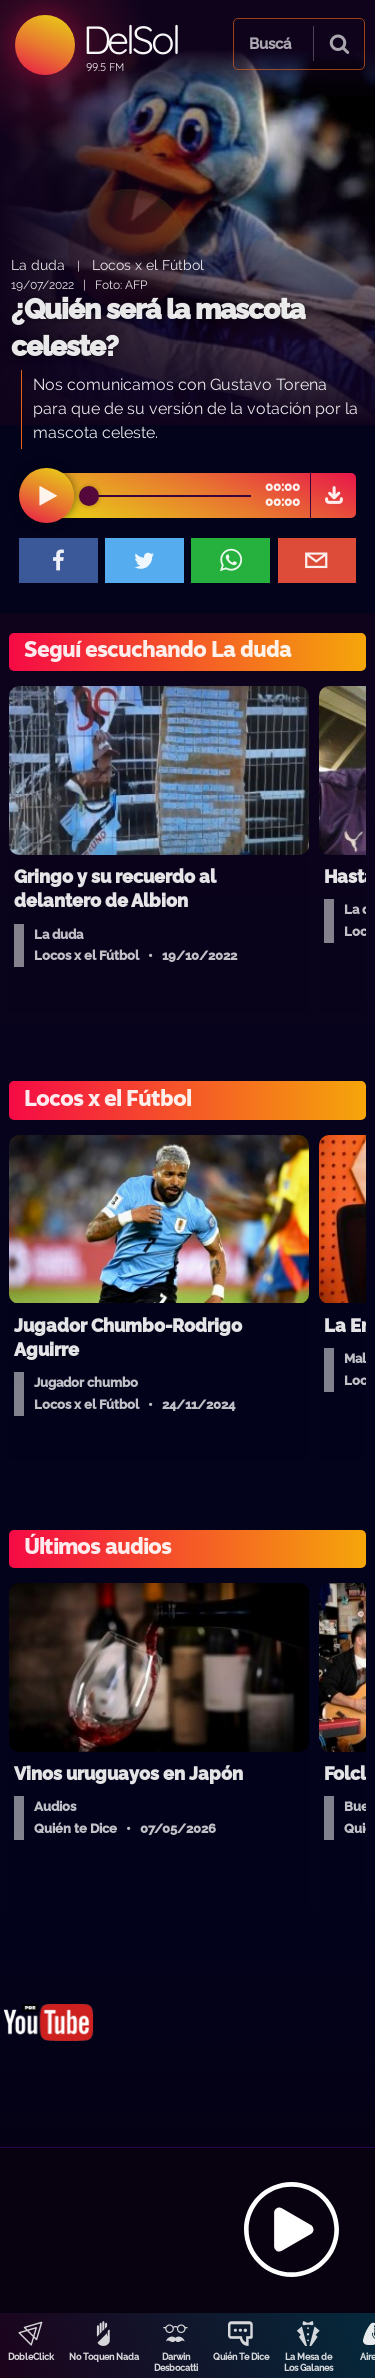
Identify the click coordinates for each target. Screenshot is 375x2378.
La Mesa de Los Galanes (308, 2362)
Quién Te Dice (241, 2357)
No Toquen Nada (104, 2357)
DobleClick (31, 2357)
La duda (38, 264)
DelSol (130, 39)
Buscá (270, 44)
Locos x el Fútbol (148, 264)
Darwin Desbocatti (176, 2362)
